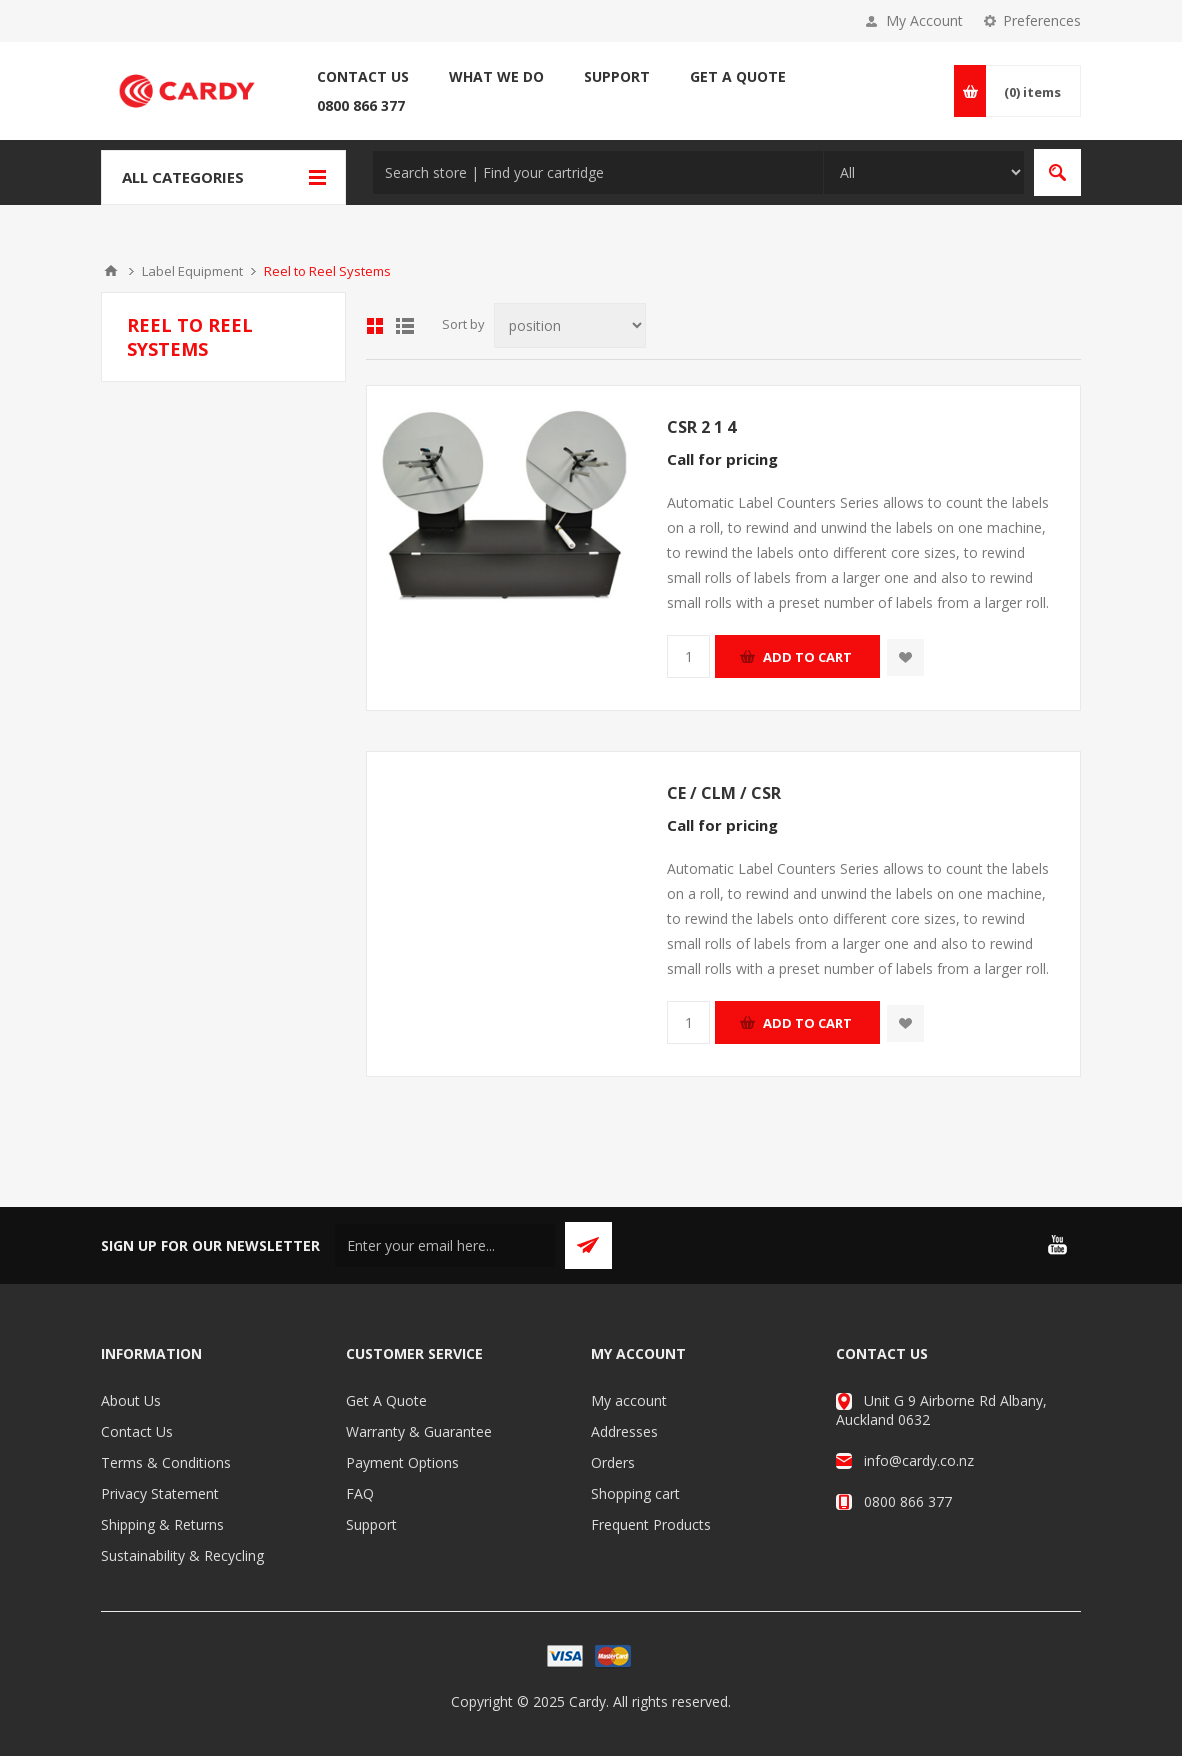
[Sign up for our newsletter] (445, 1245)
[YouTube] (1057, 1245)
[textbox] (598, 172)
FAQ (360, 1493)
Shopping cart (635, 1493)
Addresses (624, 1431)
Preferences (1042, 20)
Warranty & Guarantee (419, 1431)
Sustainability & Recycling (182, 1555)
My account (629, 1400)
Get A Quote (386, 1400)
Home (111, 271)
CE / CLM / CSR (724, 793)
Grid (375, 326)
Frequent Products (651, 1524)
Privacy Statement (160, 1493)
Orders (613, 1462)
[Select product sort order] (570, 325)
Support (371, 1524)
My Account (924, 20)
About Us (131, 1400)
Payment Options (402, 1462)
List (405, 326)
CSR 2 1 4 (701, 427)
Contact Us (137, 1431)
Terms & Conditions (166, 1462)
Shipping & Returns (162, 1524)
